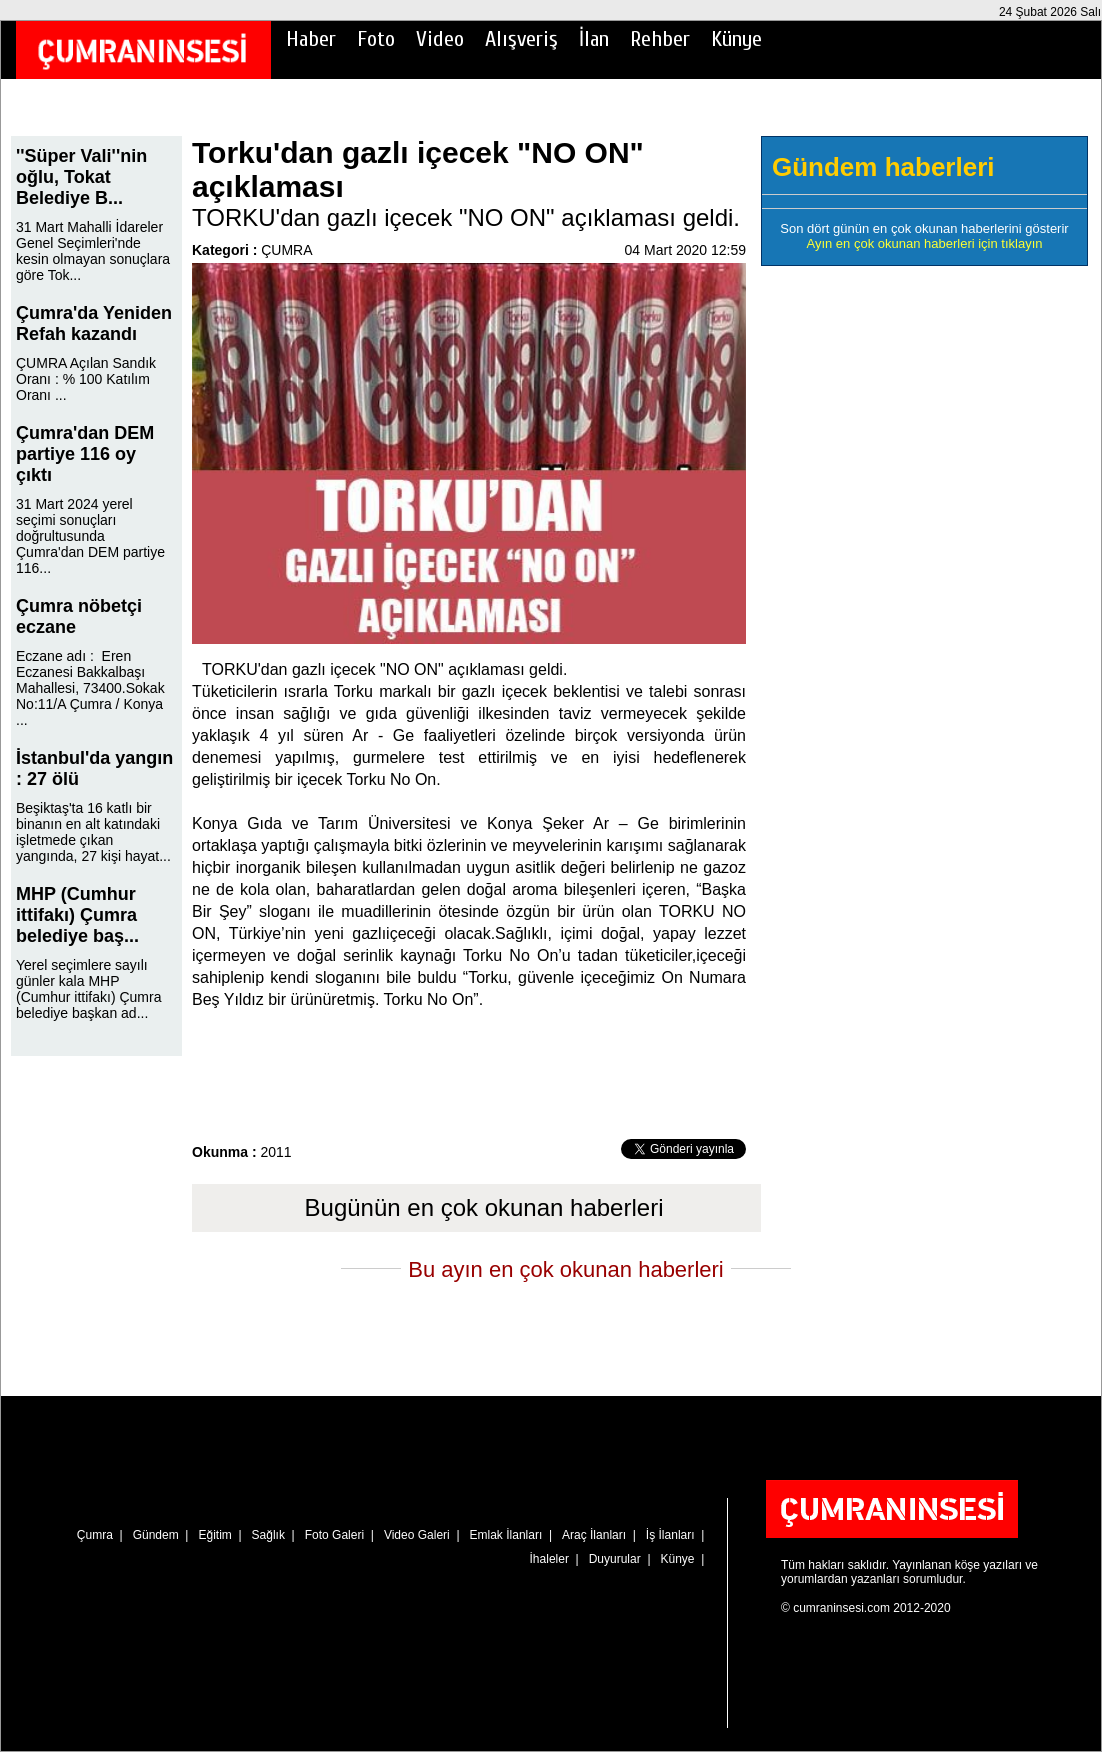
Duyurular (615, 1559)
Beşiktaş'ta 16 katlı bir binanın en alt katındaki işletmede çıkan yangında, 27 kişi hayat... (93, 832)
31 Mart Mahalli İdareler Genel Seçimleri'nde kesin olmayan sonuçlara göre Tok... (93, 251)
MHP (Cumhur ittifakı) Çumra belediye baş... (77, 915)
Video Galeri (417, 1535)
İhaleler (549, 1559)
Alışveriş (521, 39)
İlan (594, 39)
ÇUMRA (286, 250)
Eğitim (214, 1535)
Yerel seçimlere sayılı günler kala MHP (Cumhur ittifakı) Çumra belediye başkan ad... (88, 989)
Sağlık (268, 1535)
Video (440, 39)
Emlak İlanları (506, 1535)
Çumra (95, 1535)
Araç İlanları (594, 1535)
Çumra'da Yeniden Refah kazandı (94, 323)
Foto (376, 39)
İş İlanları (670, 1535)
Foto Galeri (334, 1535)
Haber (311, 39)
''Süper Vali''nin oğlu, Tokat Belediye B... (81, 177)
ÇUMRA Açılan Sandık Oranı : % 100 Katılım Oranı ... (86, 379)
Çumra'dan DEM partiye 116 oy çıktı (85, 454)
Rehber (660, 39)
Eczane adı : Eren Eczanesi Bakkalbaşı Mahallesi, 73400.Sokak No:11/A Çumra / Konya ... (90, 688)
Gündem (156, 1535)
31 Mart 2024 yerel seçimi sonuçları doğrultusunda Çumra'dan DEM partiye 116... (90, 536)
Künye (736, 39)
